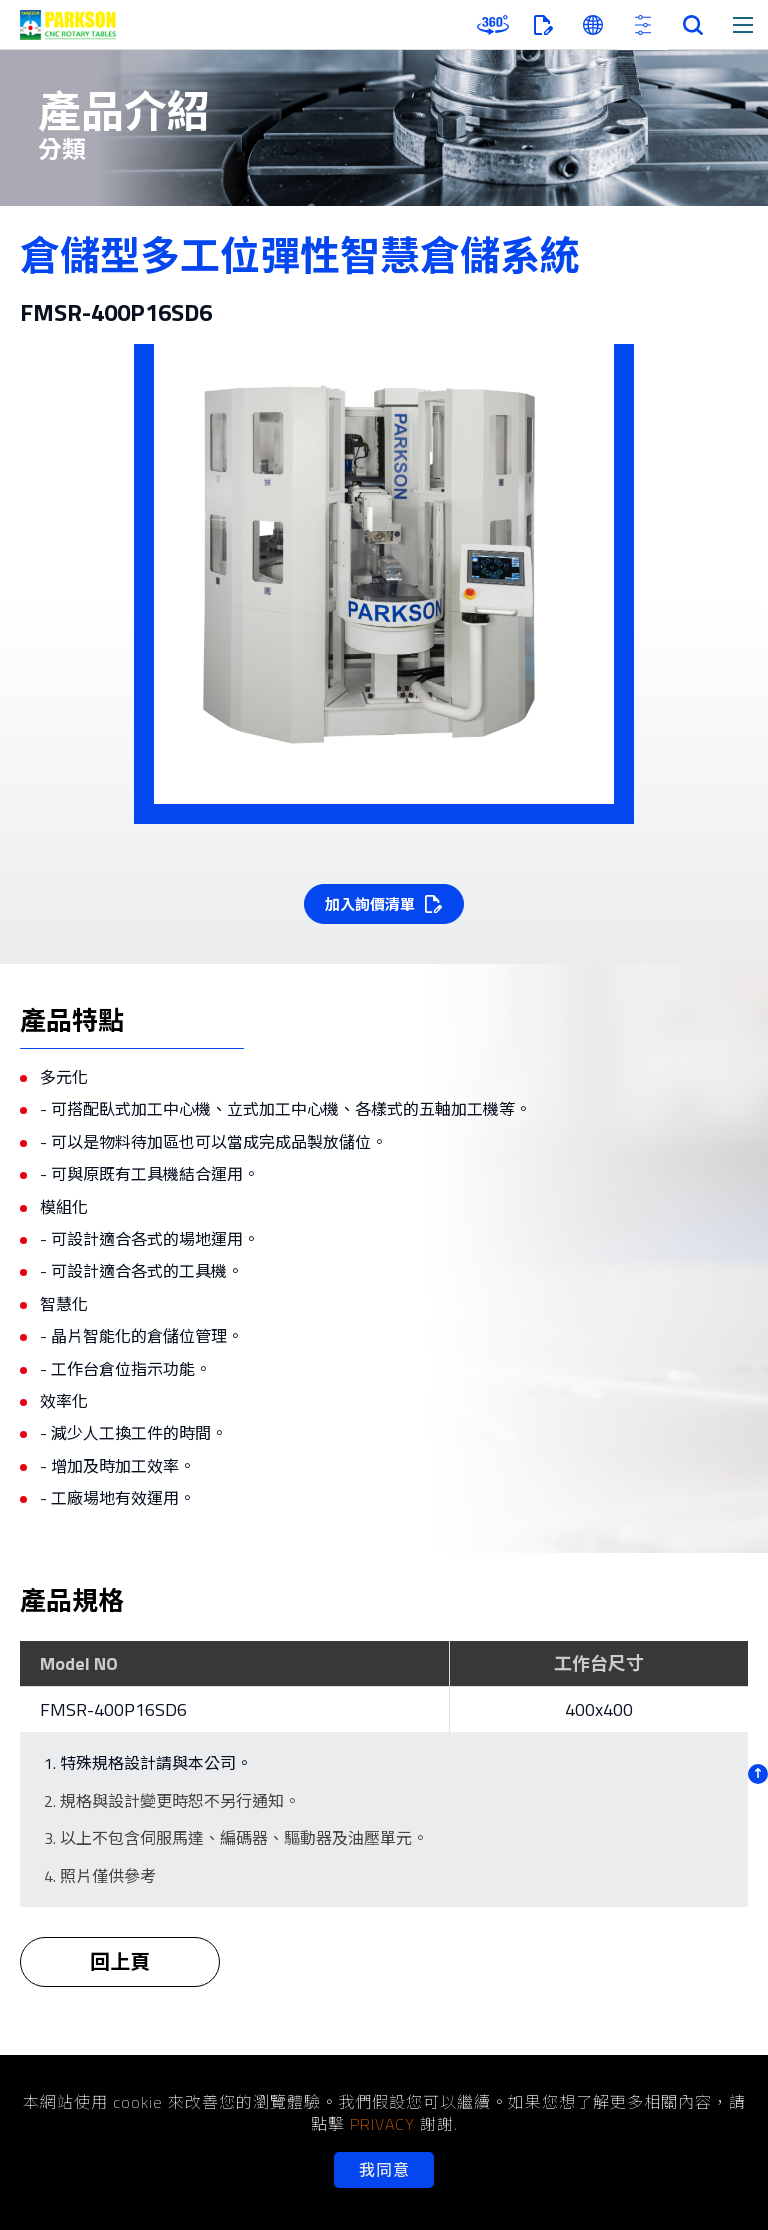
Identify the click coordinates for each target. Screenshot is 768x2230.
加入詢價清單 (370, 904)
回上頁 (120, 1974)
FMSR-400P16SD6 (113, 1709)
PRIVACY (382, 2124)
